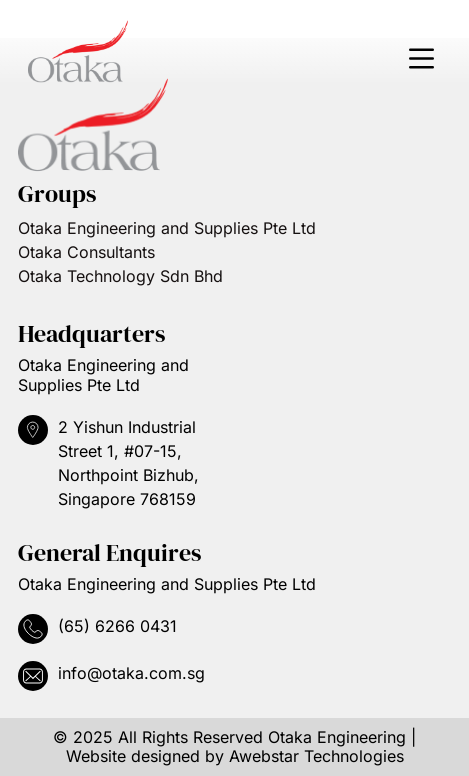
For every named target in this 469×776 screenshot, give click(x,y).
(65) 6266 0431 (117, 626)
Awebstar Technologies (316, 756)
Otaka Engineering (337, 737)
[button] (421, 60)
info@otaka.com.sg (131, 673)
